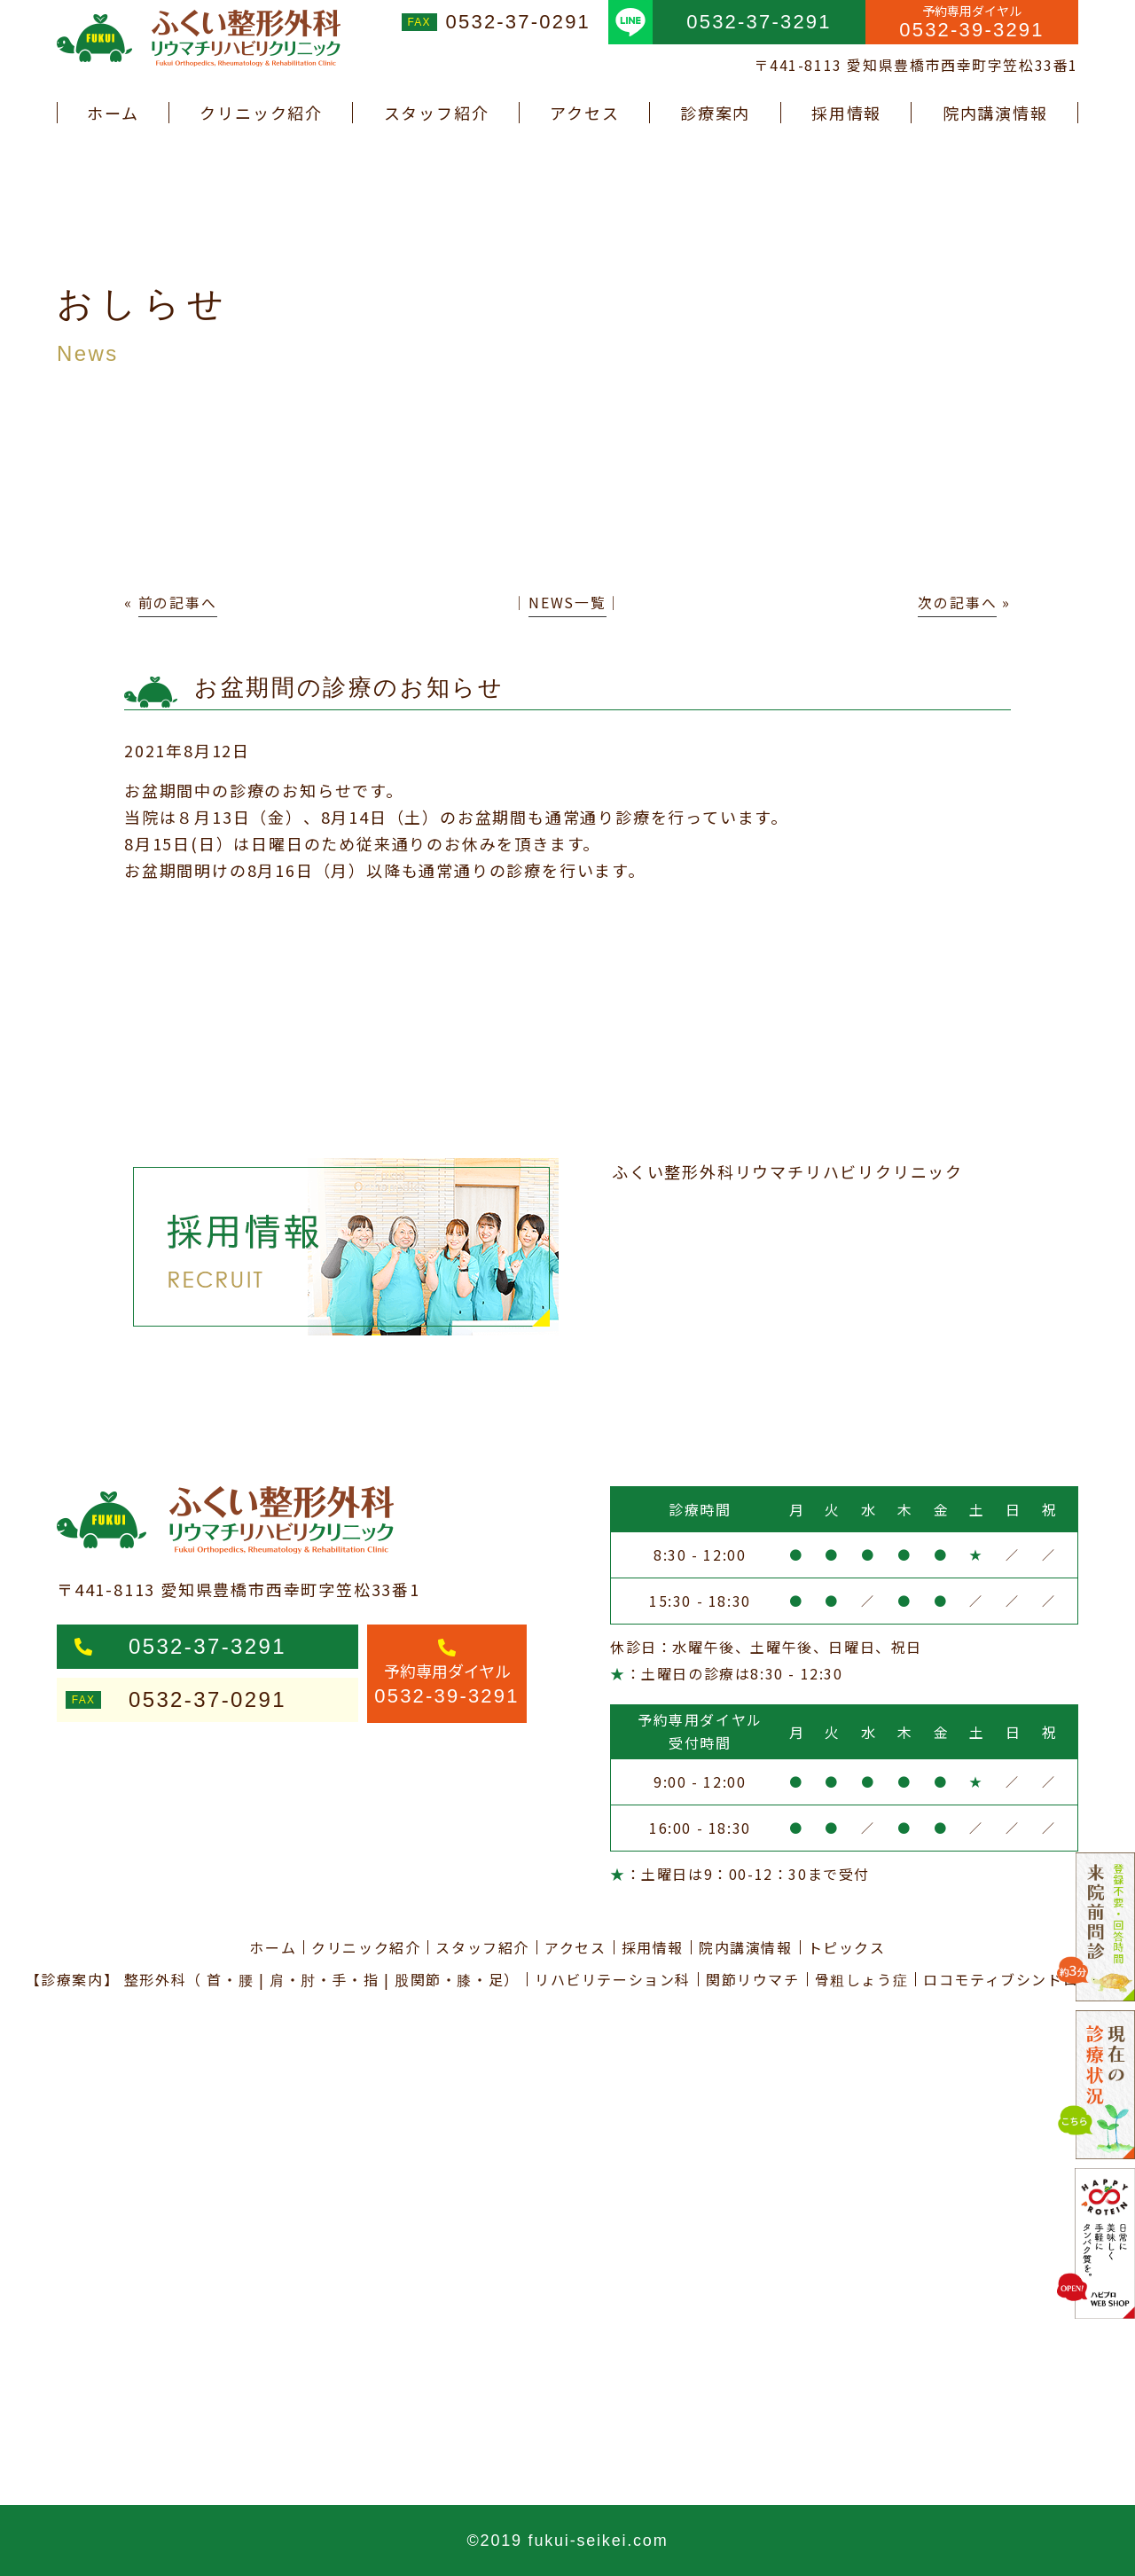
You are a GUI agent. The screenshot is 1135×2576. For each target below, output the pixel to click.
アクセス (584, 112)
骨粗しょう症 (862, 1979)
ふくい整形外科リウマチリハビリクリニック (787, 1171)
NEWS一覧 (567, 602)
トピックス (847, 1947)
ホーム (112, 112)
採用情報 (846, 112)
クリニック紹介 (261, 112)
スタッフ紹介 (436, 112)
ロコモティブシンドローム (1016, 1979)
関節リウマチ (753, 1979)
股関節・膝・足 (449, 1979)
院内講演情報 (995, 112)
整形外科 (155, 1979)
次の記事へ (957, 602)
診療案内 (715, 112)
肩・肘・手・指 (324, 1979)
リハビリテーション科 (613, 1979)
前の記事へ (177, 602)
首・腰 (230, 1979)
